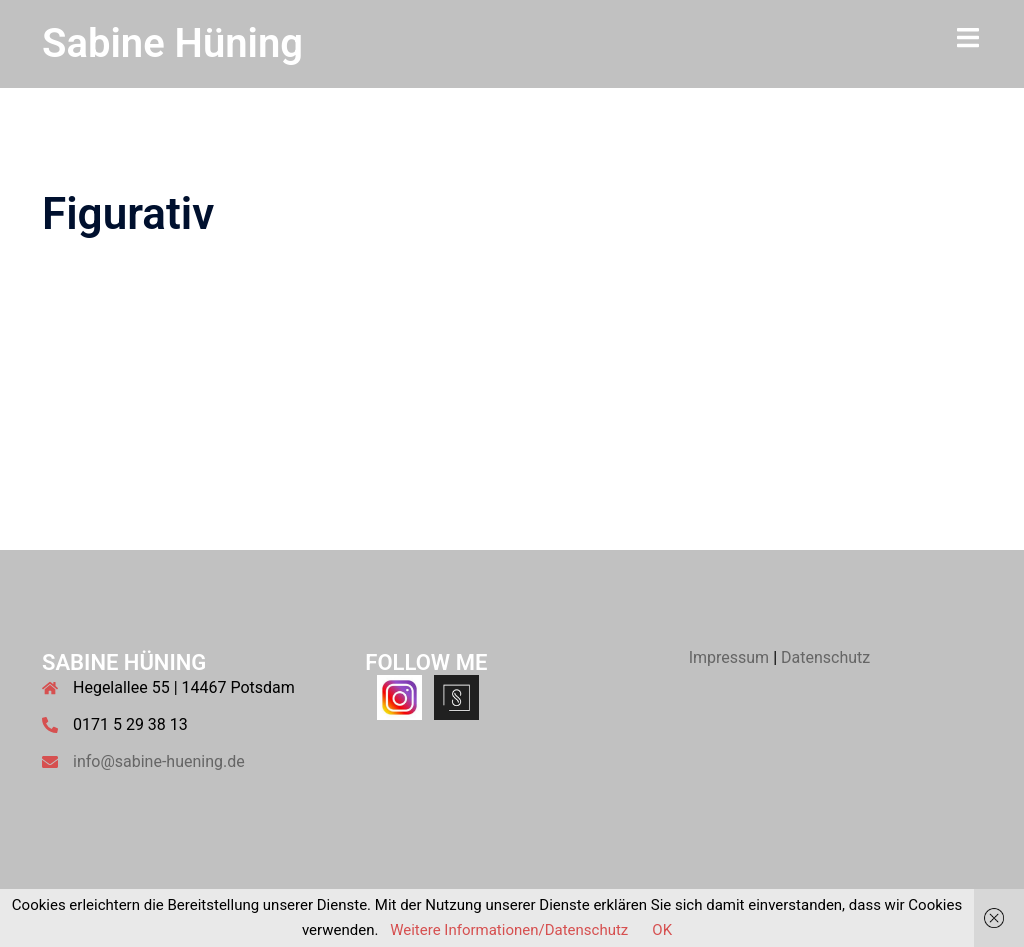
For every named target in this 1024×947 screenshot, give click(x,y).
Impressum (729, 657)
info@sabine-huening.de (159, 761)
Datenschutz (825, 657)
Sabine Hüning (172, 43)
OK (662, 930)
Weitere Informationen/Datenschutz (509, 930)
